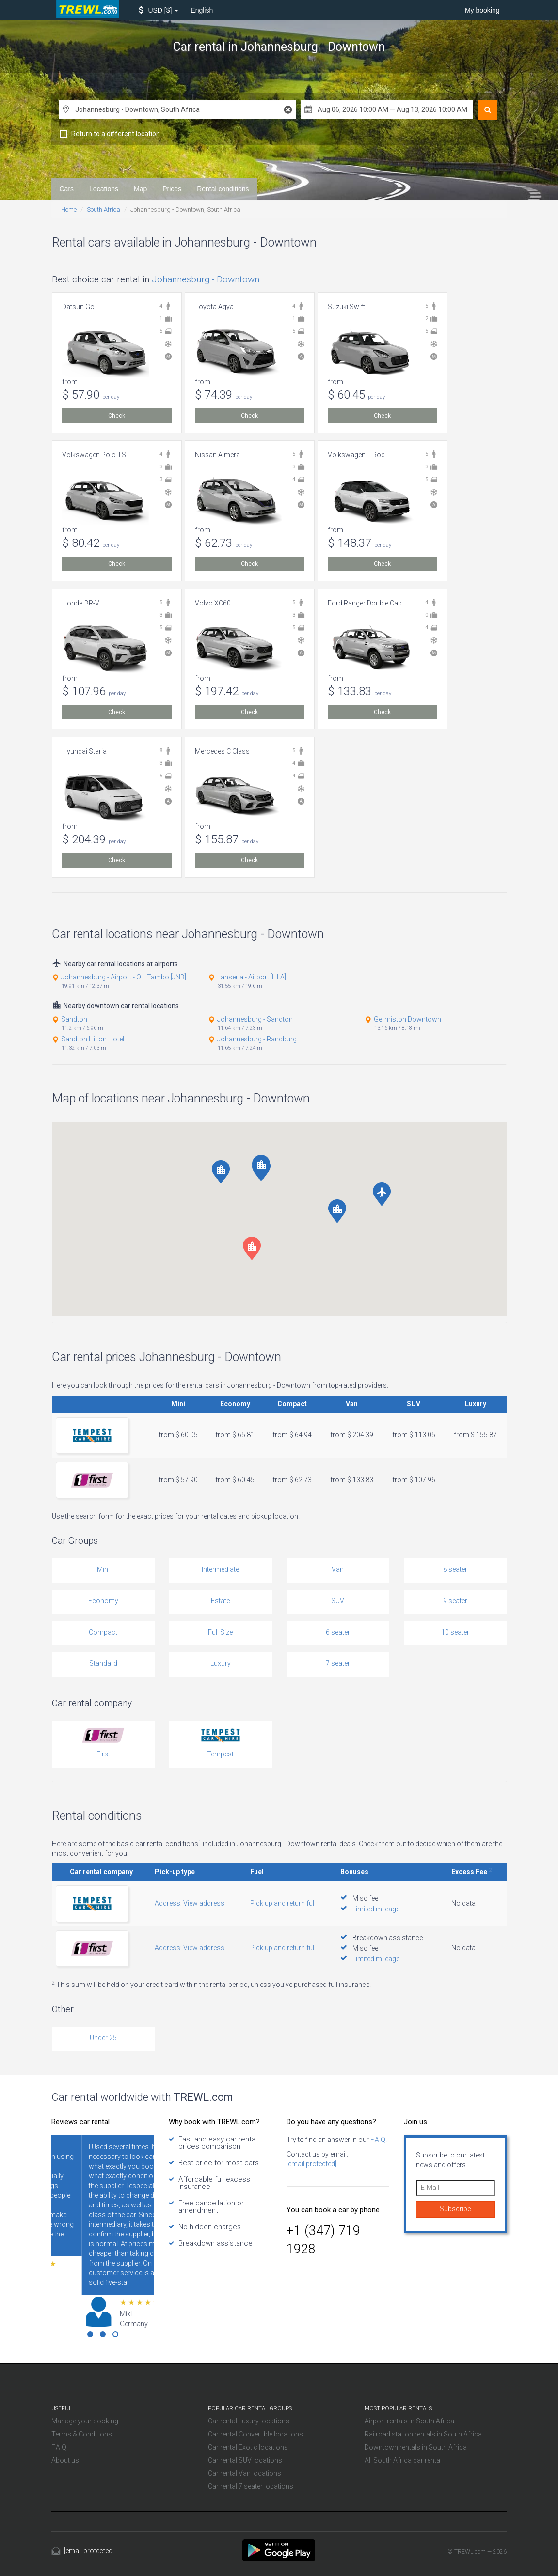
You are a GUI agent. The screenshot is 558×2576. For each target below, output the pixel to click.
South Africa (103, 209)
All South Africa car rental (403, 2460)
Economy (103, 1601)
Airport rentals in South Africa (409, 2421)
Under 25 (103, 2038)
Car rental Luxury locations (248, 2421)
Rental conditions (223, 189)
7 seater (338, 1663)
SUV (337, 1601)
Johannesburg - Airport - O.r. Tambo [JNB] (123, 977)
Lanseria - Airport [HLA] (251, 977)
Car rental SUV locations (245, 2460)
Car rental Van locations (244, 2473)
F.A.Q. (378, 2139)
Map (140, 189)
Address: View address (189, 1903)
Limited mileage (375, 1909)
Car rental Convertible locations (255, 2434)
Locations (103, 189)
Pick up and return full (283, 1903)
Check (116, 415)
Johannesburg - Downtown (205, 279)
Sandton (74, 1019)
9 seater (455, 1601)
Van (338, 1569)
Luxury (220, 1663)
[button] (158, 10)
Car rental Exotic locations (248, 2447)
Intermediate (220, 1569)
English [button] (202, 10)
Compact (103, 1632)
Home (69, 209)
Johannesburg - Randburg (257, 1039)
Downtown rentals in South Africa (416, 2447)
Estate (220, 1601)
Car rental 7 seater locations (250, 2486)
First (103, 1754)
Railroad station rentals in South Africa (423, 2434)
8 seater (455, 1569)
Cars (67, 189)
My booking (482, 10)
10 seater (455, 1632)
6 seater (338, 1632)
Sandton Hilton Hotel (92, 1039)
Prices (171, 189)
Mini (103, 1569)
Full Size (220, 1632)
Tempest (220, 1754)
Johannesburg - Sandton (255, 1019)
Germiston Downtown (407, 1019)
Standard (103, 1663)
